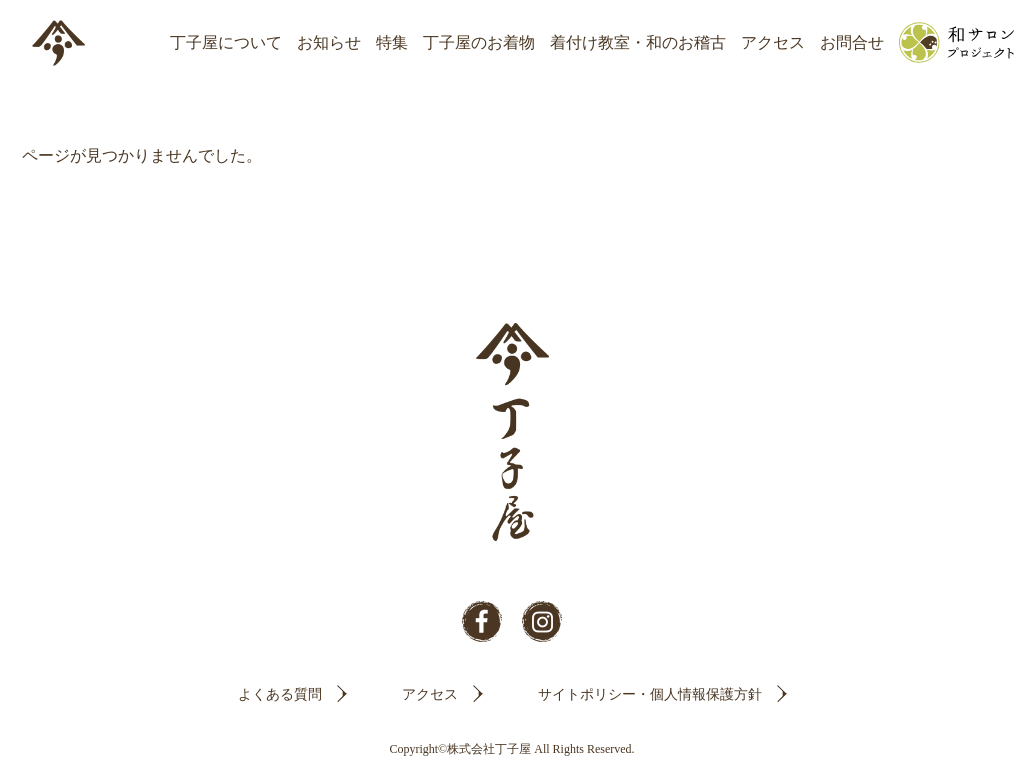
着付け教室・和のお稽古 (638, 42)
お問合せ (852, 42)
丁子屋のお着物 (479, 42)
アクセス (773, 42)
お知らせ (329, 42)
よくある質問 (280, 694)
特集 (392, 42)
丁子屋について (226, 42)
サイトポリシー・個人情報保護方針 (650, 694)
